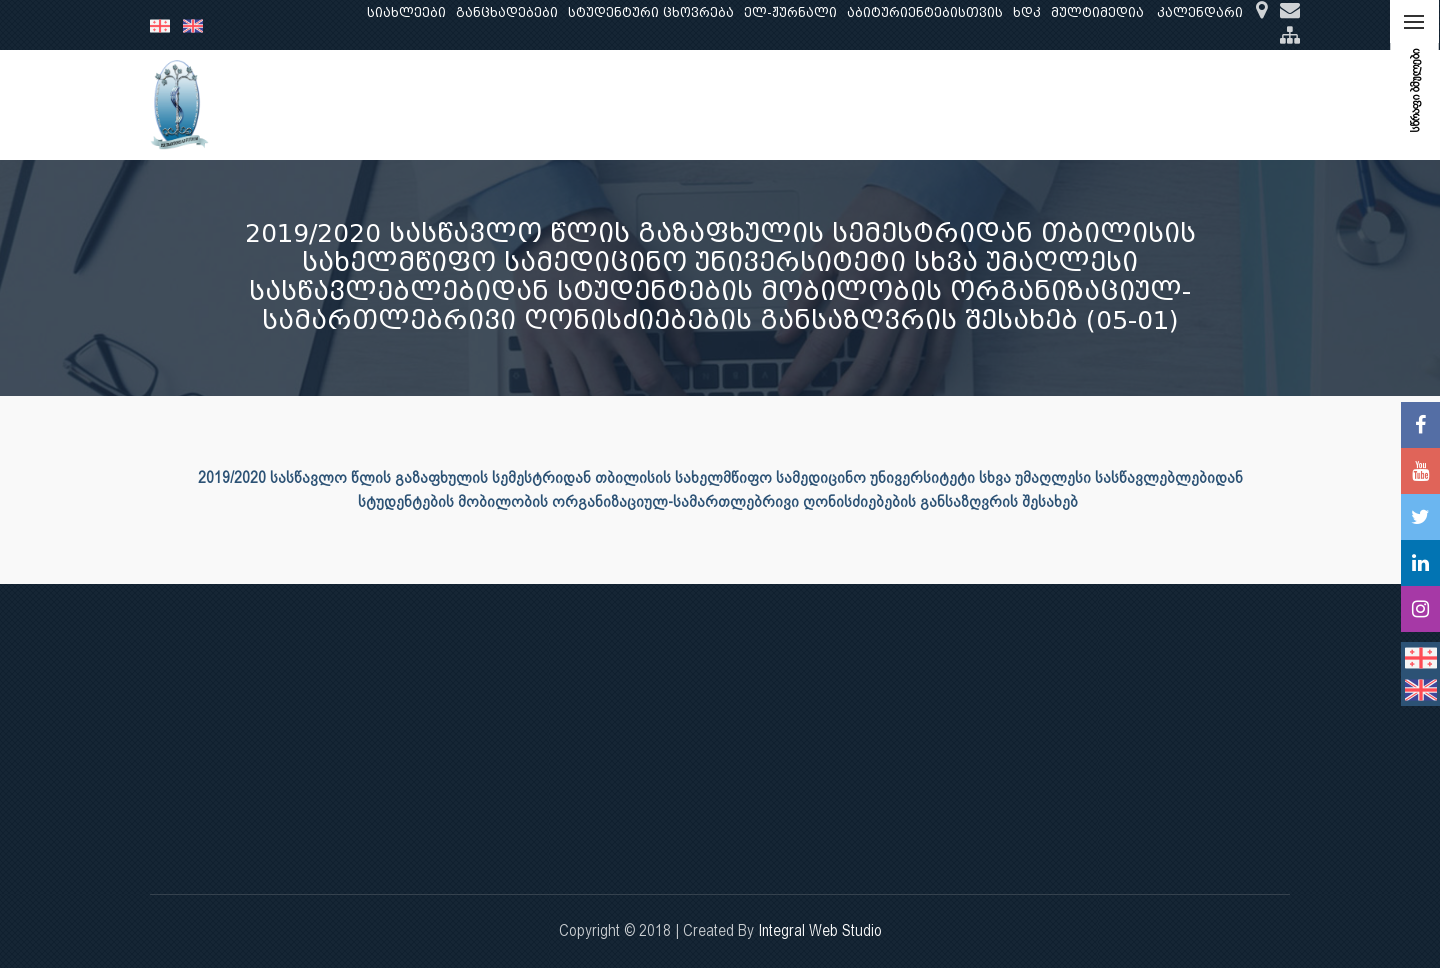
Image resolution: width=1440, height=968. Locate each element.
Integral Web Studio (820, 930)
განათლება (466, 104)
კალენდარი (1200, 12)
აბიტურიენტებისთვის (925, 12)
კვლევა (556, 104)
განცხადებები (507, 12)
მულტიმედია (1097, 12)
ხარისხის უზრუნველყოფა (894, 104)
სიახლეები (406, 12)
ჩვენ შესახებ (356, 104)
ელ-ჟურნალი (790, 12)
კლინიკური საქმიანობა (691, 104)
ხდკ (1027, 12)
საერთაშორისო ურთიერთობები (1133, 104)
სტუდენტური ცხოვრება (651, 12)
